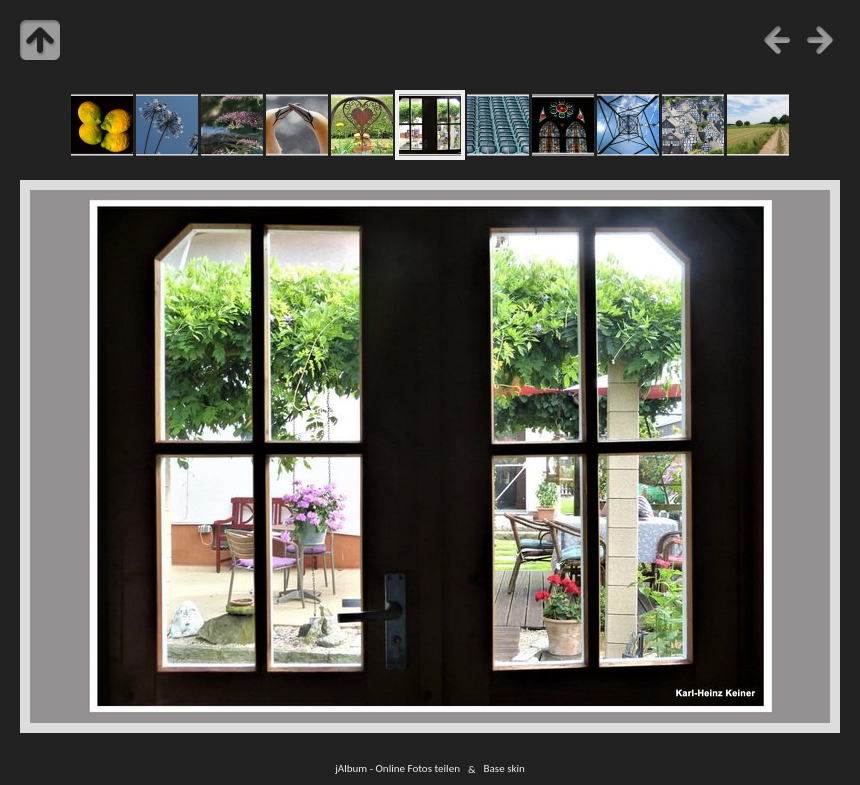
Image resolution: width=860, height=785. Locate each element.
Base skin (504, 769)
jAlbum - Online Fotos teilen (397, 769)
